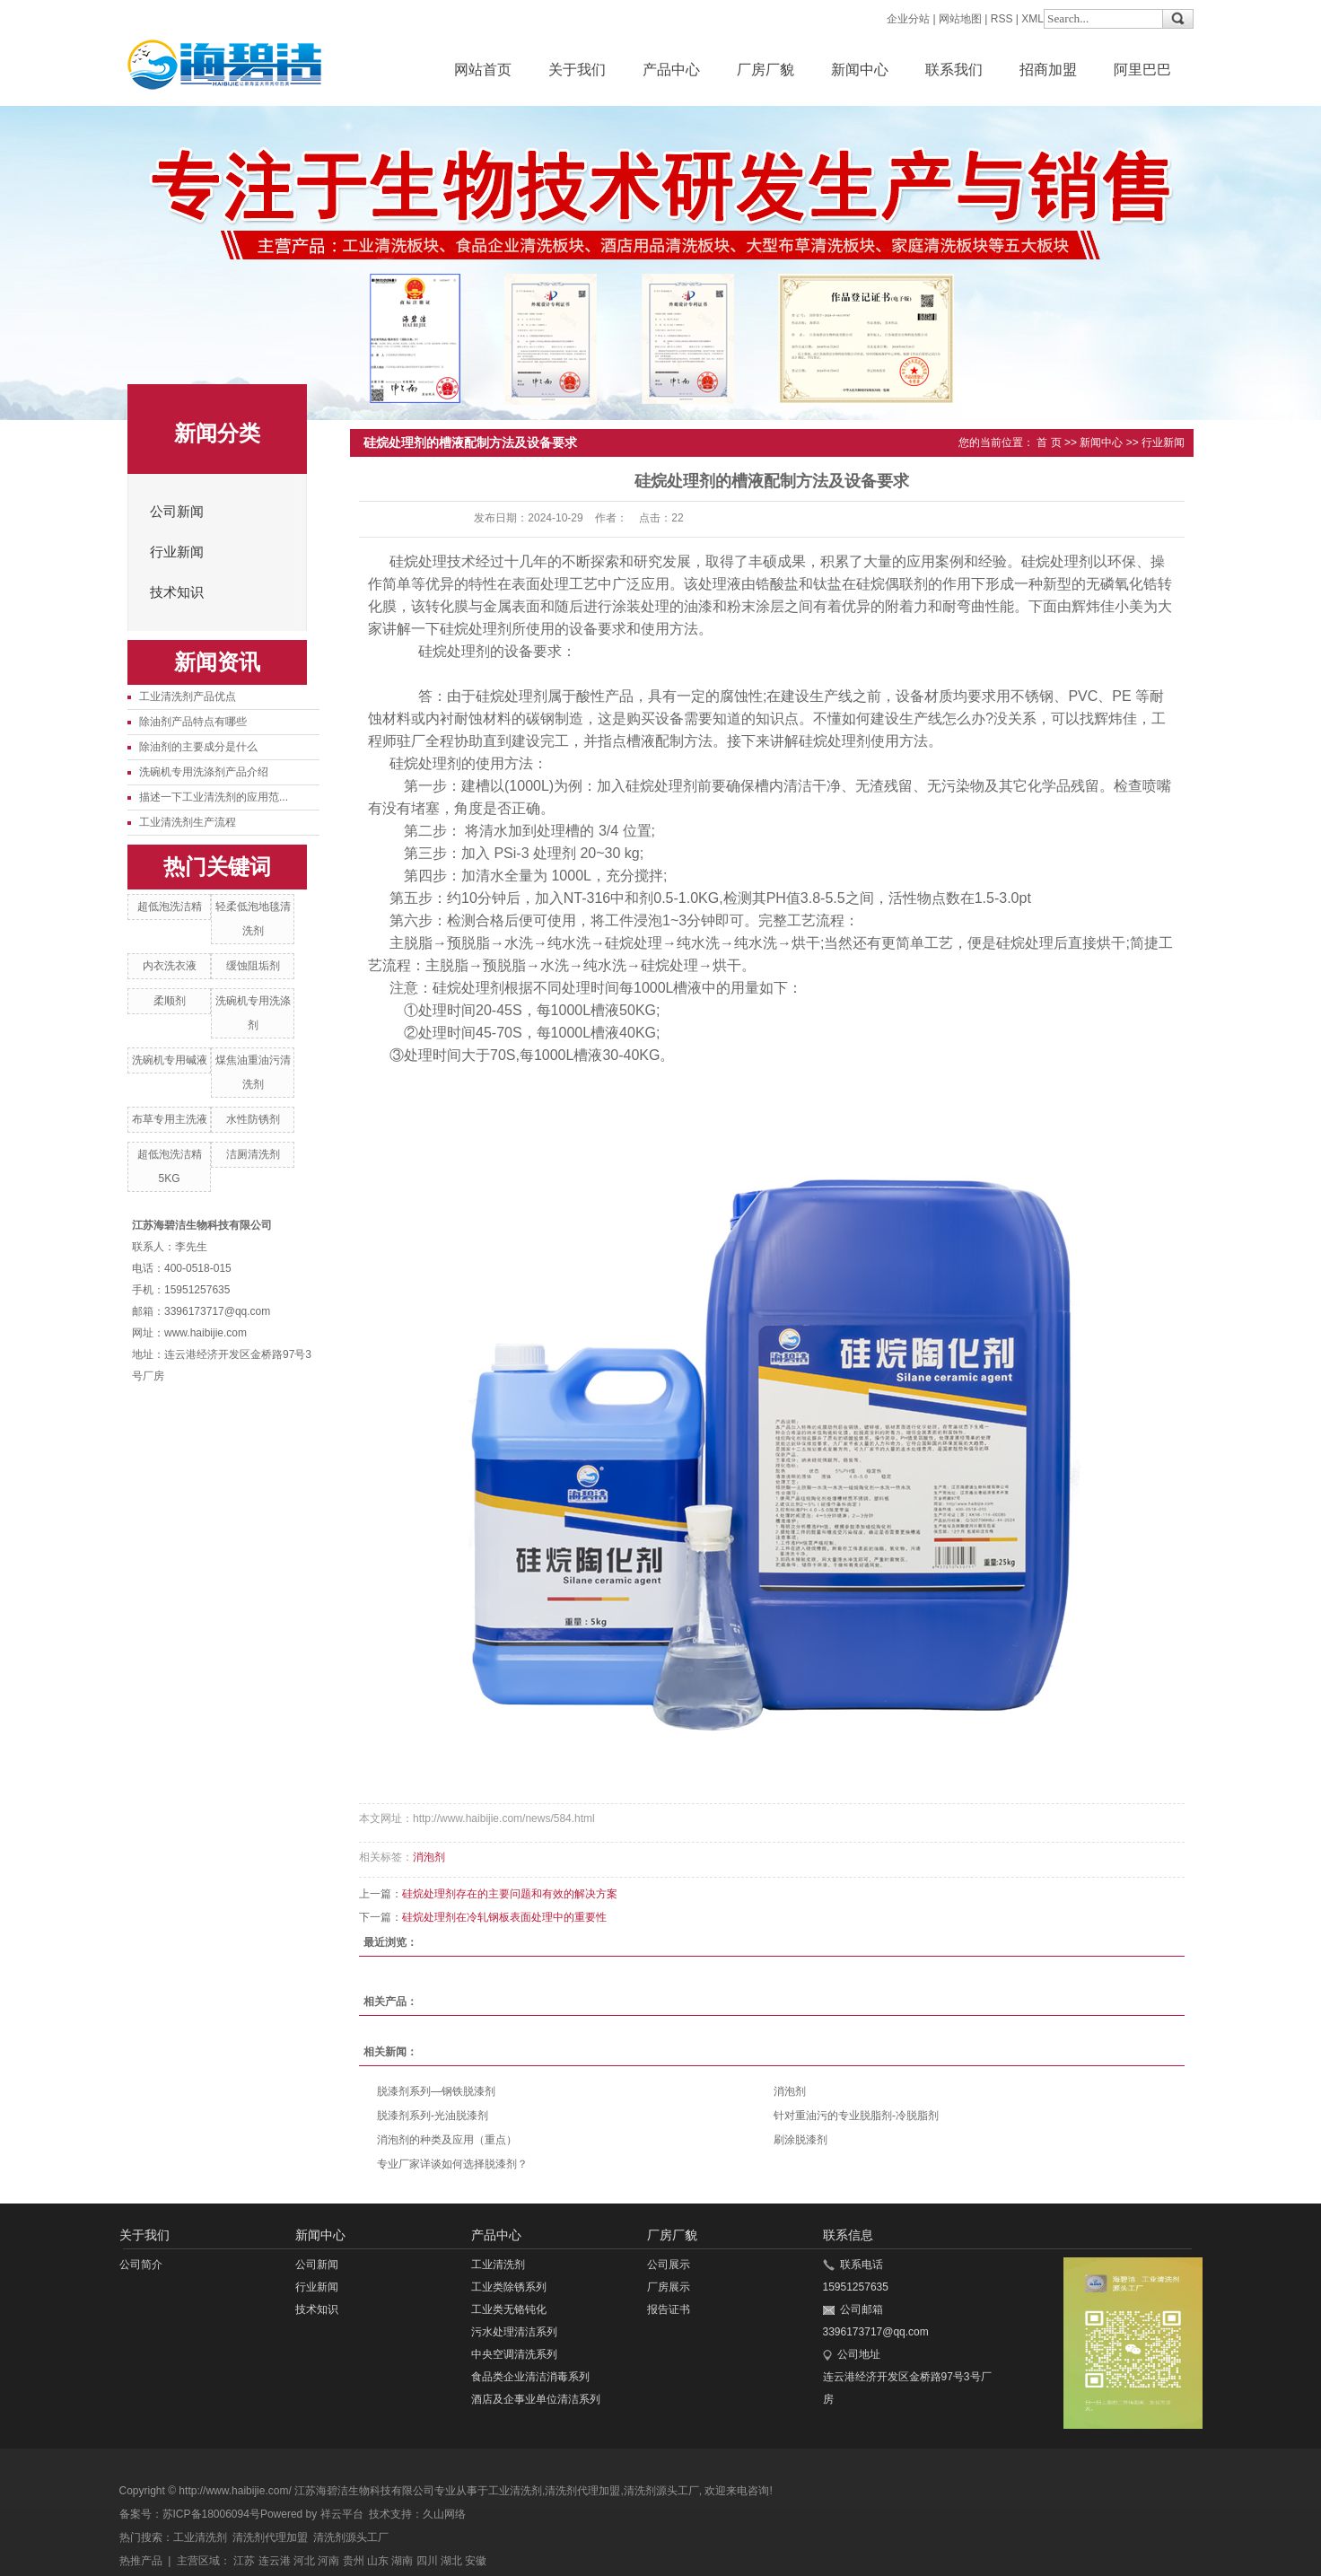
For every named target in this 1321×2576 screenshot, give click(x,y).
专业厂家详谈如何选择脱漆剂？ (452, 2164)
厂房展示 (668, 2287)
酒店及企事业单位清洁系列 (535, 2399)
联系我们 (954, 69)
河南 (328, 2560)
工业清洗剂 (498, 2264)
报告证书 (668, 2309)
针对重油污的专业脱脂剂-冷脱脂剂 (856, 2115)
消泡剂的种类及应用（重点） (447, 2140)
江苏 (244, 2560)
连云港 (274, 2560)
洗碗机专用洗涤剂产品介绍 (203, 772)
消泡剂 (429, 1857)
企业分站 (908, 19)
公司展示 (668, 2264)
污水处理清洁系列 (514, 2332)
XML (1032, 19)
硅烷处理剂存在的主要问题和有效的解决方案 (509, 1894)
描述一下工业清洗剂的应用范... (213, 797)
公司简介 (140, 2264)
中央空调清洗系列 (514, 2354)
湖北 (451, 2560)
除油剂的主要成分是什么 (198, 746)
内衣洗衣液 (170, 965)
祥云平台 (341, 2514)
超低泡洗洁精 (169, 906)
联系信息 (848, 2235)
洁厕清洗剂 (253, 1154)
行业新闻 (177, 552)
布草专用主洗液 (169, 1119)
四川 (427, 2560)
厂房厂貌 (765, 69)
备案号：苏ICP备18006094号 (189, 2514)
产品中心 (671, 69)
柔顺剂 (169, 1000)
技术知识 (177, 592)
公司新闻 (177, 511)
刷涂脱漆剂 (800, 2140)
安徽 (475, 2560)
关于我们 (577, 69)
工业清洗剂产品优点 (187, 696)
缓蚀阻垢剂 (253, 965)
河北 (304, 2560)
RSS (1002, 19)
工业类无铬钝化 (509, 2309)
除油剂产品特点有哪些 (193, 721)
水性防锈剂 (253, 1119)
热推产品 (140, 2560)
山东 (378, 2560)
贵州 (353, 2560)
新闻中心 (859, 69)
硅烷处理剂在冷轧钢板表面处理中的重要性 (504, 1917)
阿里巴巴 (1142, 69)
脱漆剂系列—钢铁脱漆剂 (436, 2091)
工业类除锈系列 (509, 2287)
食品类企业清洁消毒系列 (530, 2376)
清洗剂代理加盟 (582, 2490)
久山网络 (444, 2514)
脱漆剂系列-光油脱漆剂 (432, 2115)
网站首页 (483, 69)
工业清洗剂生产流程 (187, 822)
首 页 (1049, 442)
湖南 (402, 2560)
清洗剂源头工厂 (661, 2490)
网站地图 (960, 19)
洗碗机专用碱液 (169, 1060)
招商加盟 (1048, 69)
